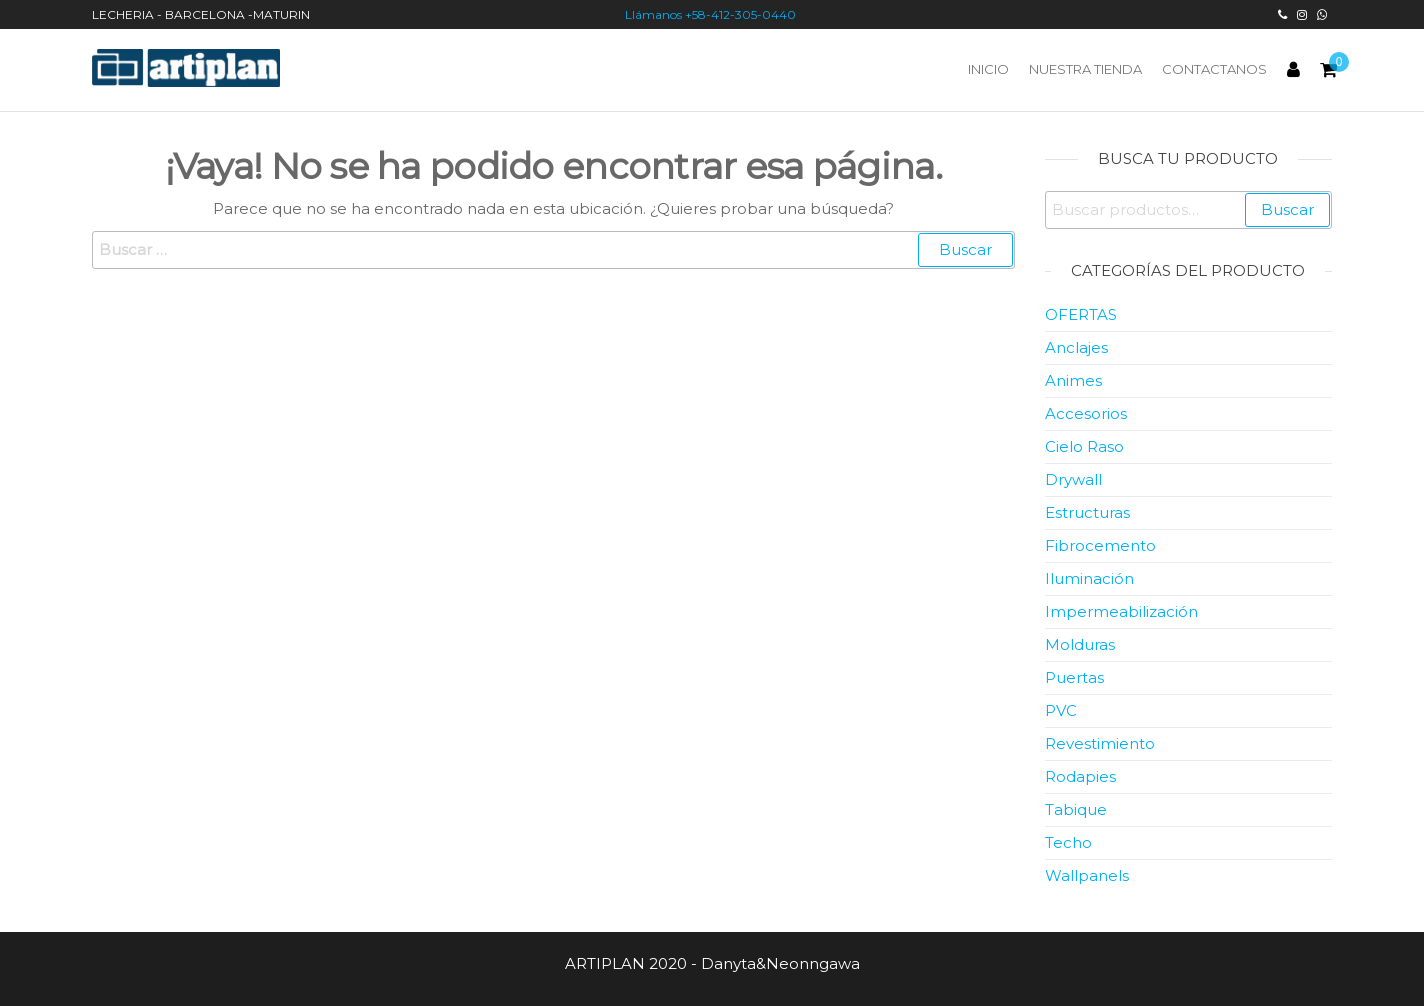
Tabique (1076, 809)
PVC (1061, 710)
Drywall (1073, 479)
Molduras (1080, 644)
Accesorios (1086, 413)
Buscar (1287, 209)
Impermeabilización (1121, 611)
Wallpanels (1087, 875)
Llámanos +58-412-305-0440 (712, 14)
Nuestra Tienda (1085, 69)
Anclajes (1076, 347)
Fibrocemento (1100, 545)
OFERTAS (1081, 314)
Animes (1073, 380)
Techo (1068, 842)
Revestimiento (1100, 743)
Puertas (1074, 677)
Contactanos (1214, 69)
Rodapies (1080, 776)
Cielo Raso (1084, 446)
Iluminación (1089, 578)
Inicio (988, 69)
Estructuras (1087, 512)
